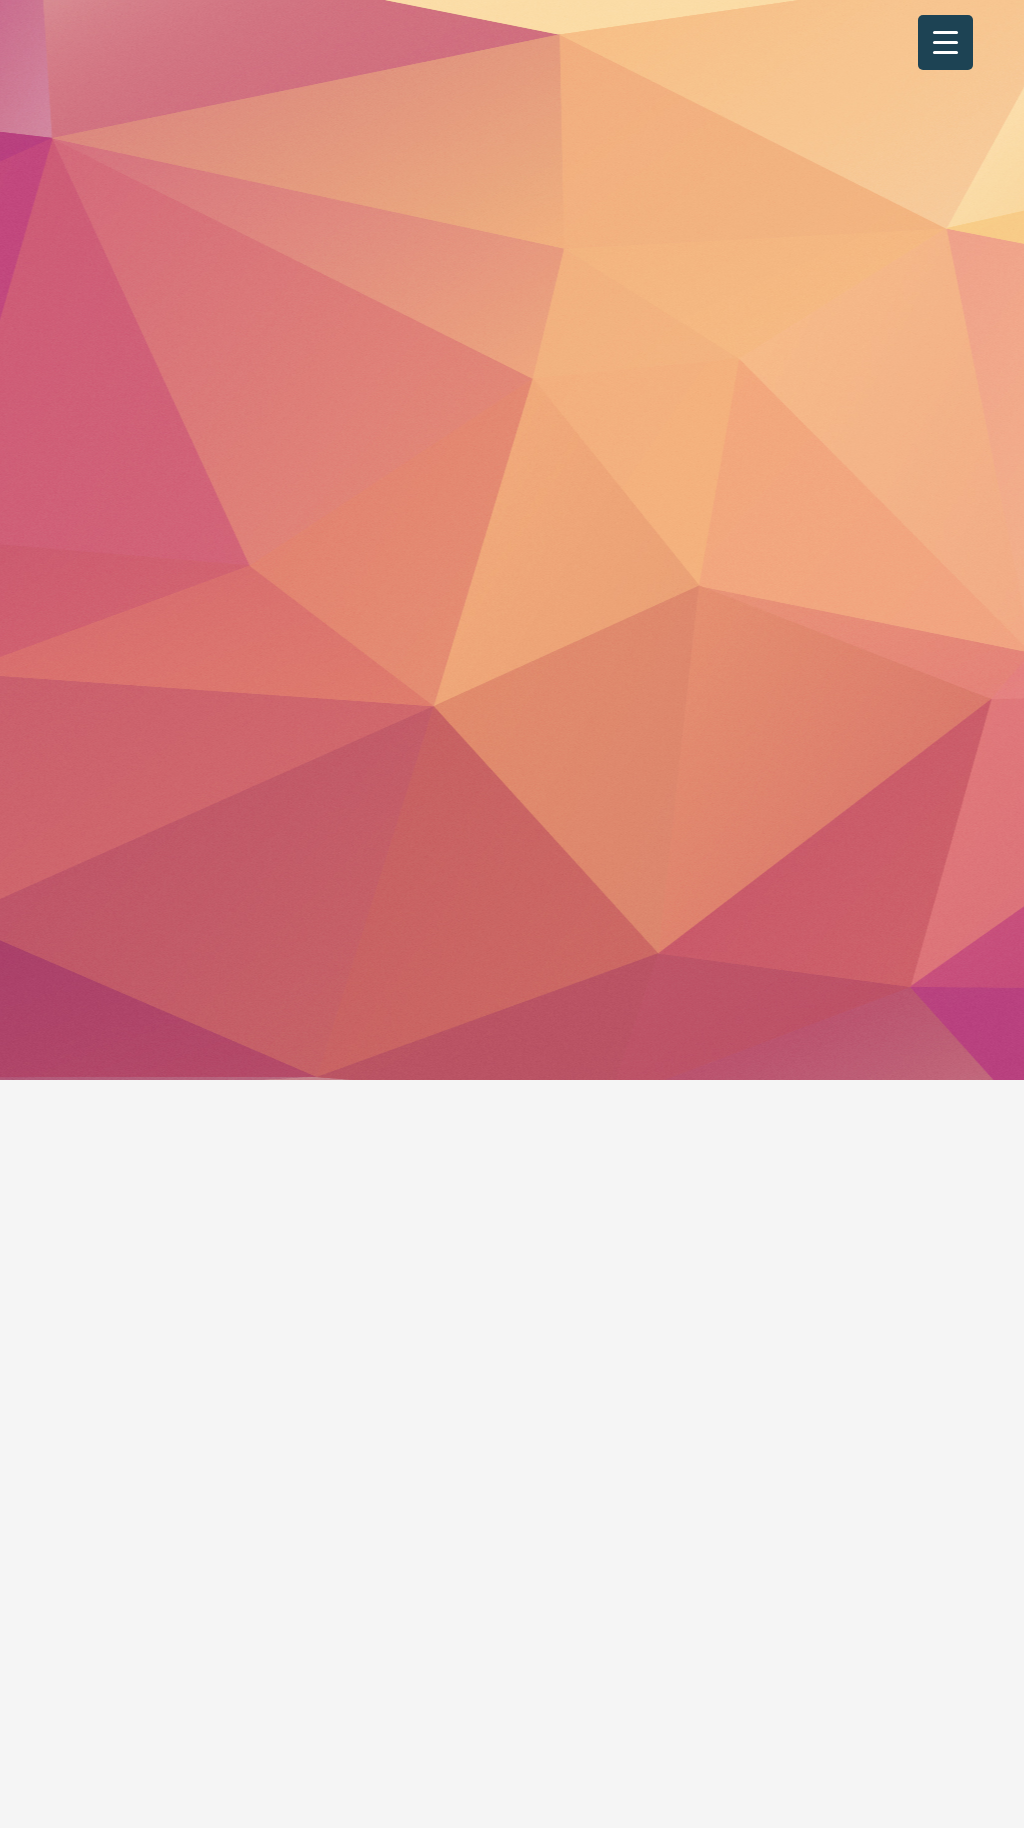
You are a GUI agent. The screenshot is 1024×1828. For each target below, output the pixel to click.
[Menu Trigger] (945, 42)
